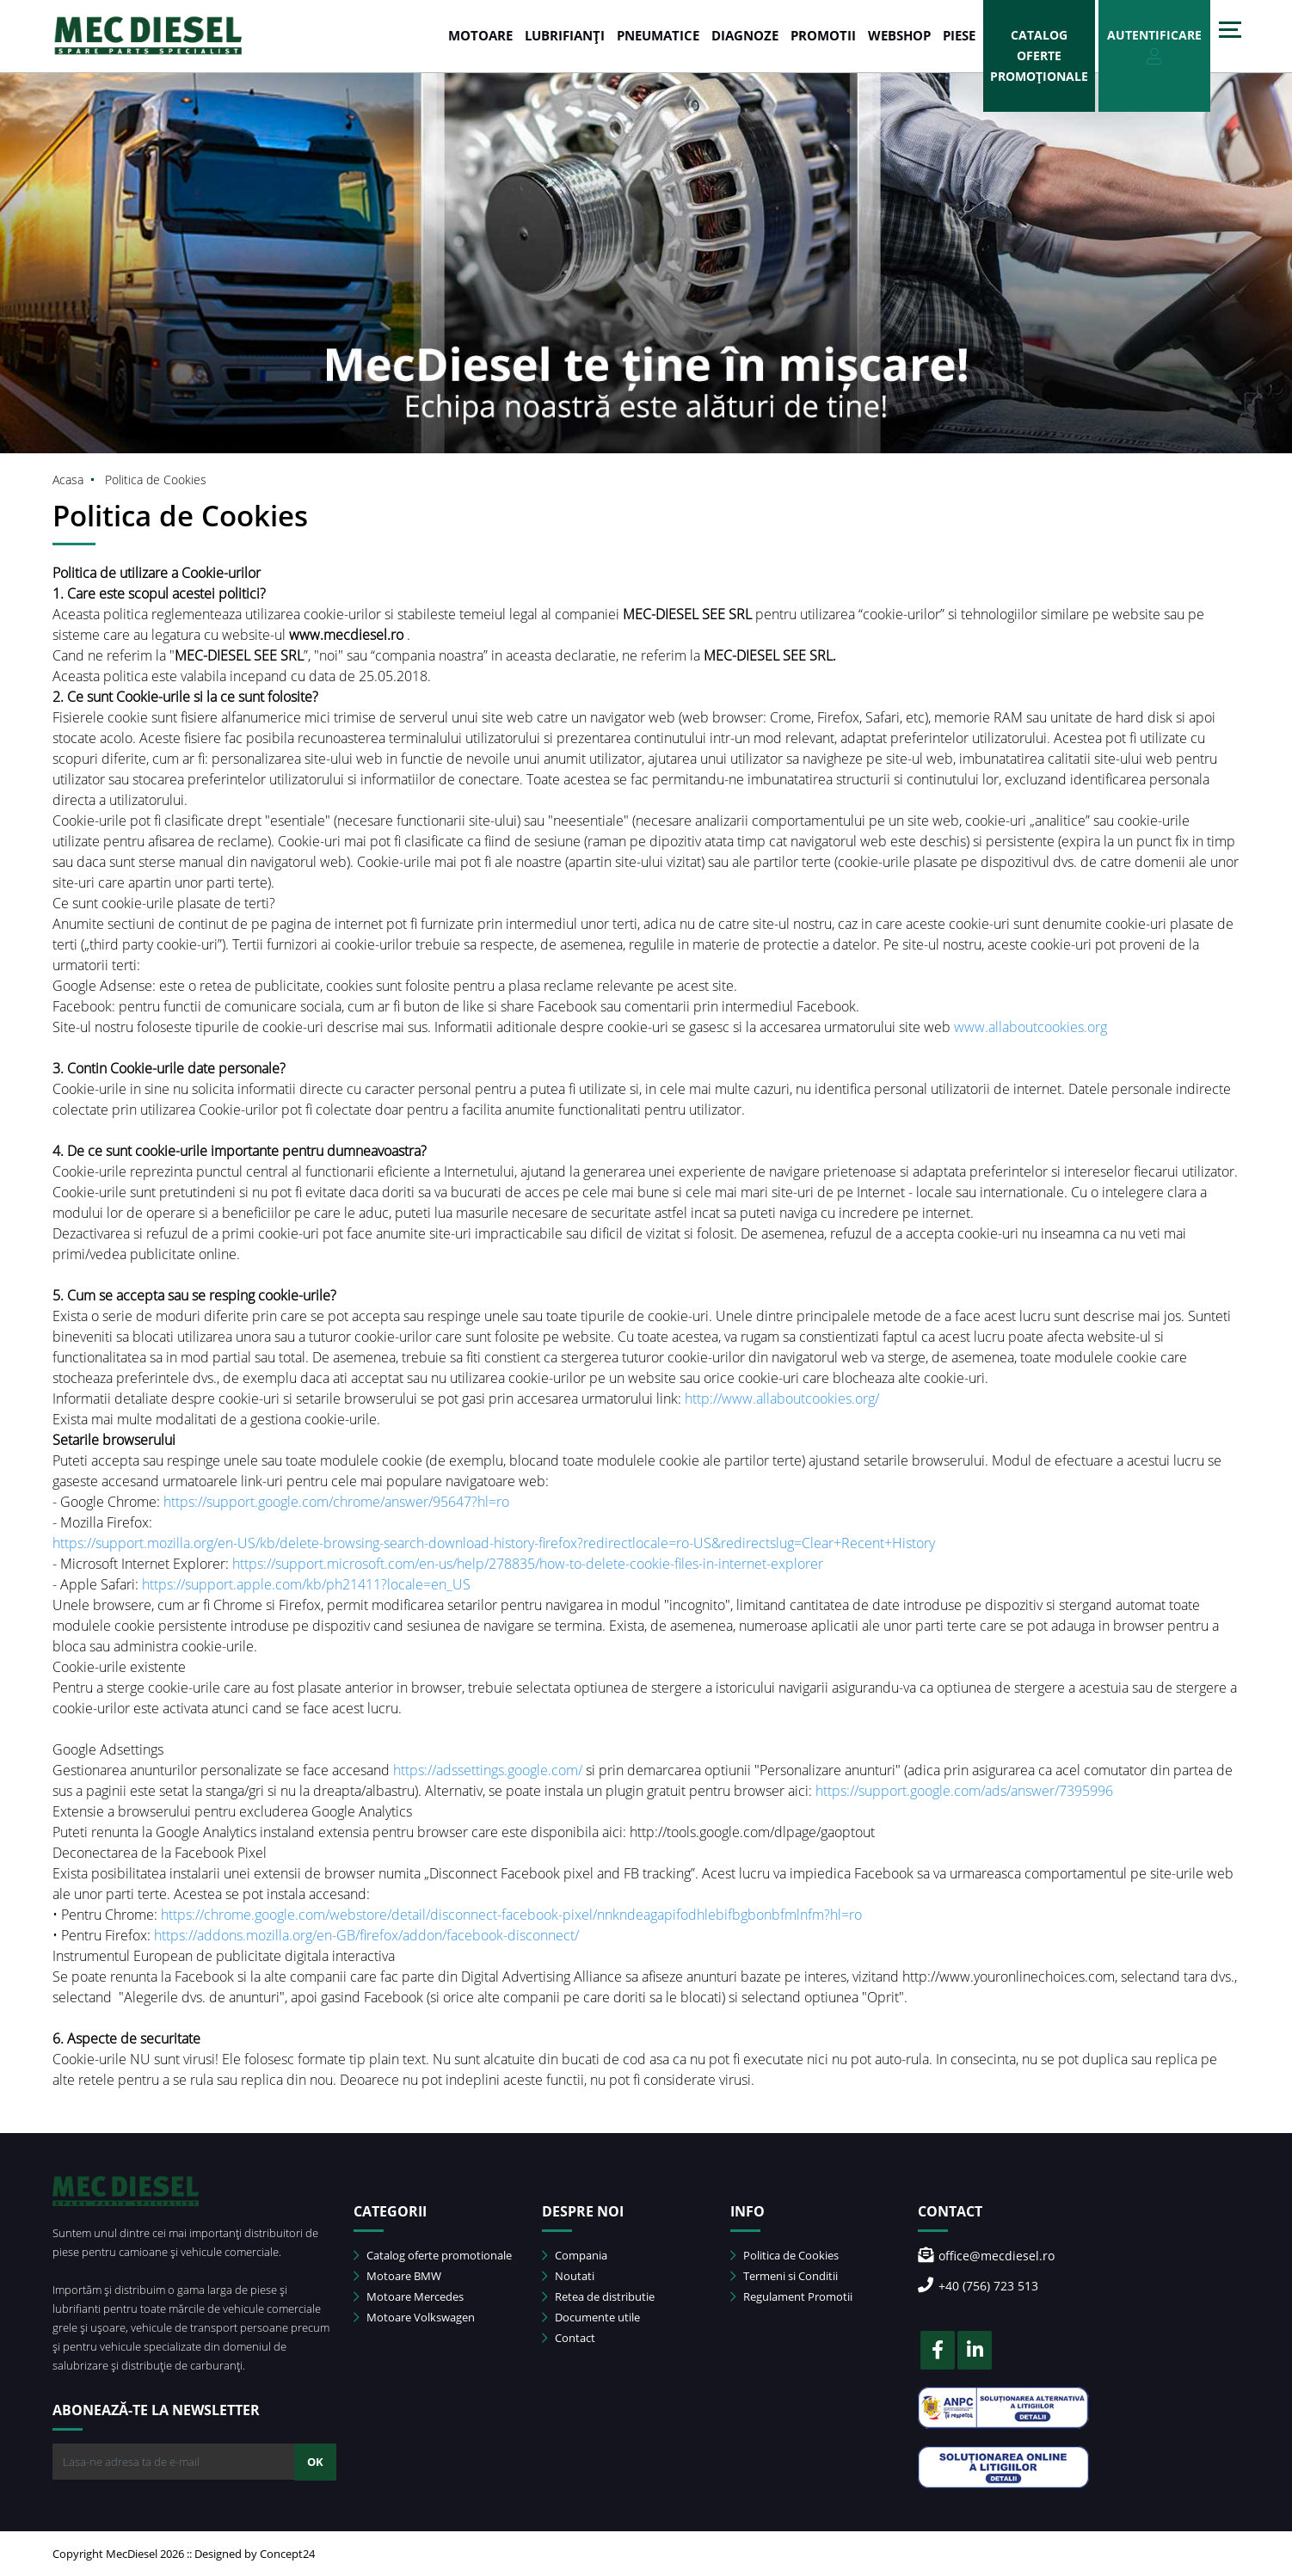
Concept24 (287, 2553)
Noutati (568, 2276)
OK (315, 2461)
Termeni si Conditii (784, 2276)
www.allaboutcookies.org (1030, 1026)
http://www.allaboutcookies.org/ (782, 1398)
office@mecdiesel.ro (986, 2255)
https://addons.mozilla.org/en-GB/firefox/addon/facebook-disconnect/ (366, 1935)
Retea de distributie (598, 2296)
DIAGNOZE (744, 35)
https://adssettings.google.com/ (487, 1770)
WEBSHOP (899, 35)
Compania (574, 2255)
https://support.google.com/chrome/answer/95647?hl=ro (336, 1501)
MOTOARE (480, 35)
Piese (959, 35)
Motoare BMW (397, 2276)
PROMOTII (823, 35)
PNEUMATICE (658, 35)
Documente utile (591, 2317)
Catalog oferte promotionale (433, 2255)
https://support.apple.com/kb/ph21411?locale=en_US (306, 1584)
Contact (568, 2337)
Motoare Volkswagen (414, 2317)
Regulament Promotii (791, 2296)
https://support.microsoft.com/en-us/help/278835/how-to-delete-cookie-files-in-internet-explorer (527, 1563)
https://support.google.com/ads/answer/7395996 (964, 1790)
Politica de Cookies (784, 2255)
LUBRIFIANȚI (565, 35)
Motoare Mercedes (409, 2296)
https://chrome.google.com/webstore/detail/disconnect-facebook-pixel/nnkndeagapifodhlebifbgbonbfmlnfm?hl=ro (511, 1914)
